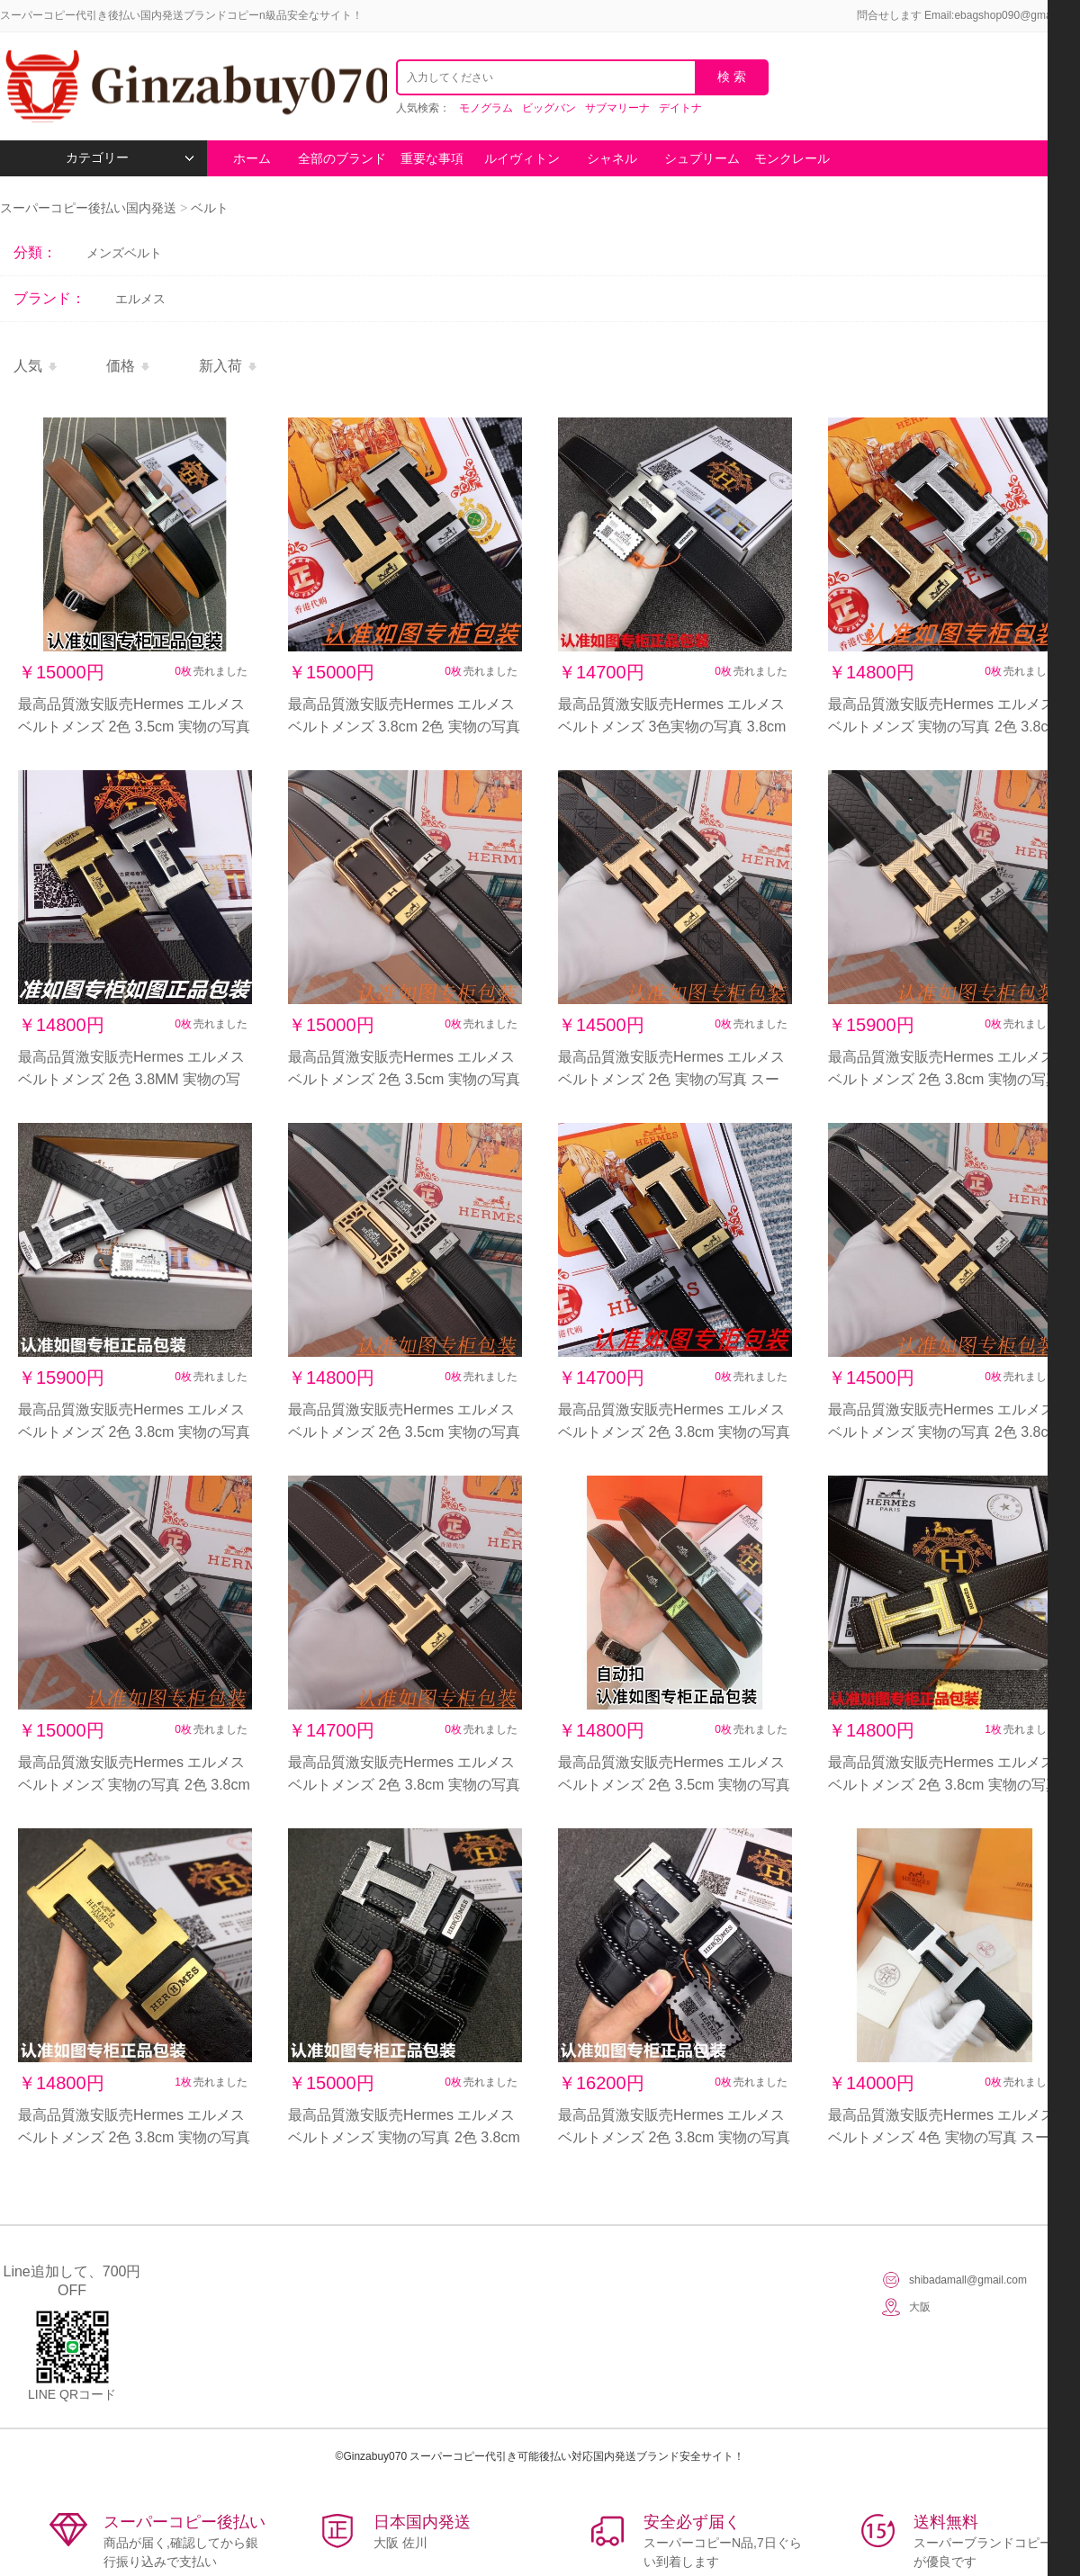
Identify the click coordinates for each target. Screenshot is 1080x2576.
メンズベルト (124, 253)
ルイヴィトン (522, 158)
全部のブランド (342, 158)
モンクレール (792, 158)
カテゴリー (130, 158)
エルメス (140, 299)
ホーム (252, 158)
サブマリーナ (617, 108)
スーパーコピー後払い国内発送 (90, 208)
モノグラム (486, 108)
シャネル (612, 158)
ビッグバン (549, 108)
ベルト (210, 208)
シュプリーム (702, 158)
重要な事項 (432, 158)
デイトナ (680, 108)
